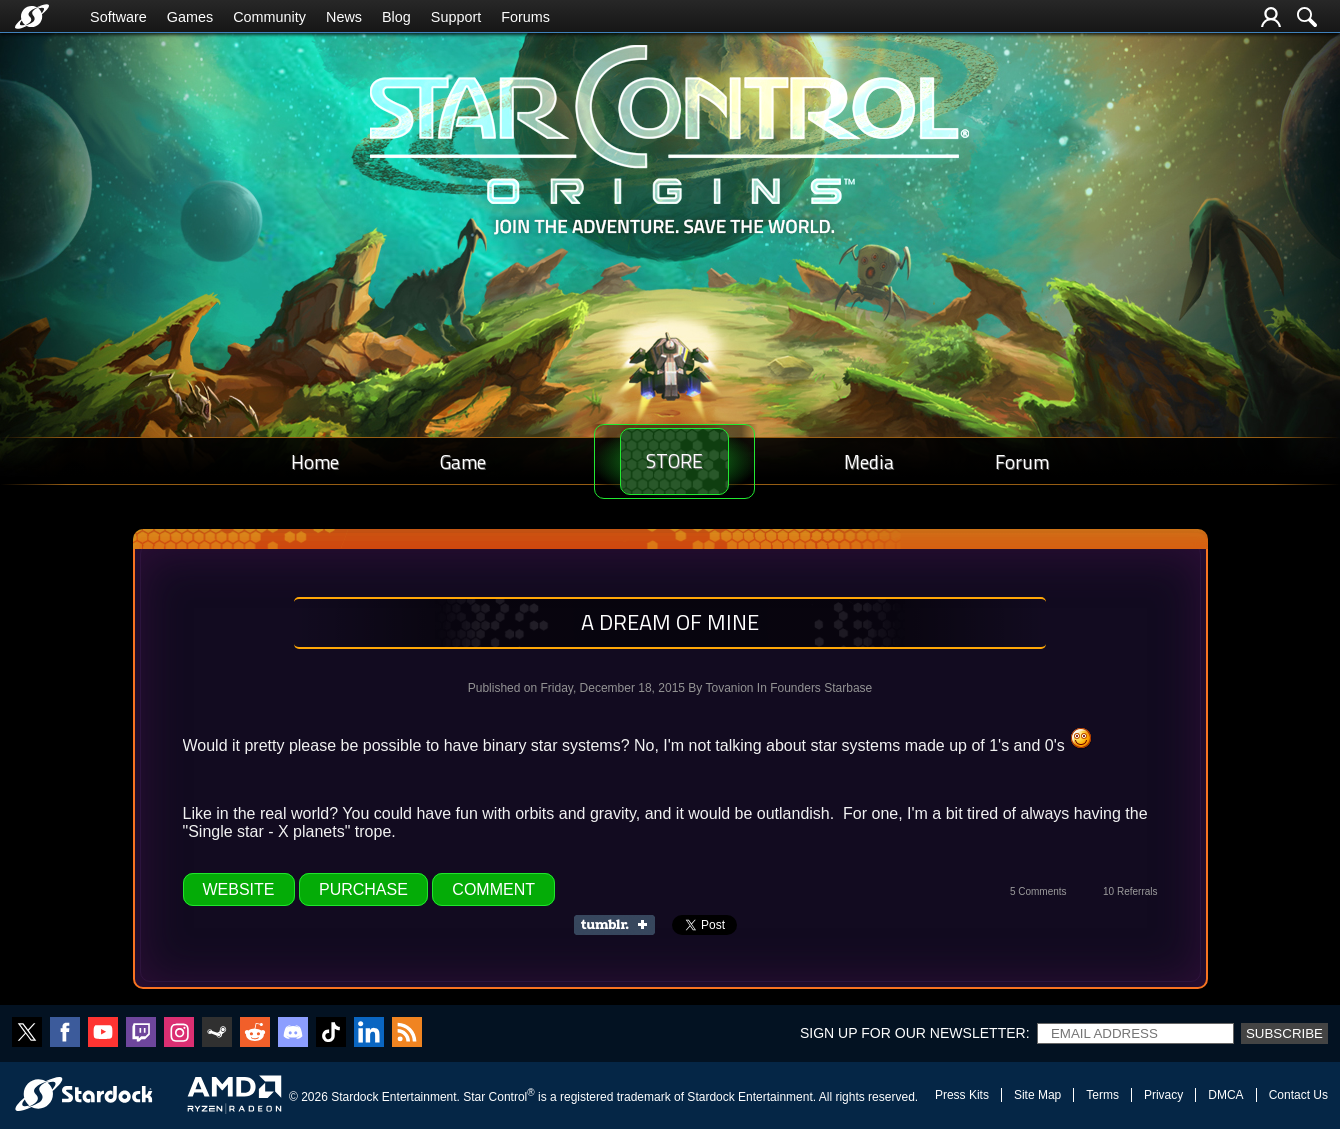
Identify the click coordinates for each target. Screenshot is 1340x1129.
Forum (1029, 461)
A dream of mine (670, 622)
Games (190, 17)
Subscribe (1284, 1033)
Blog (396, 17)
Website (239, 889)
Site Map (1037, 1095)
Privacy (1163, 1095)
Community (269, 17)
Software (118, 17)
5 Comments (1038, 891)
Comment (493, 889)
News (344, 17)
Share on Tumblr (620, 925)
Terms (1102, 1095)
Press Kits (962, 1095)
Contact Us (1298, 1095)
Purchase (363, 889)
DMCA (1225, 1095)
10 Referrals (1130, 891)
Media (889, 461)
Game (443, 461)
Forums (525, 17)
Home (308, 461)
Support (456, 17)
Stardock (354, 1097)
